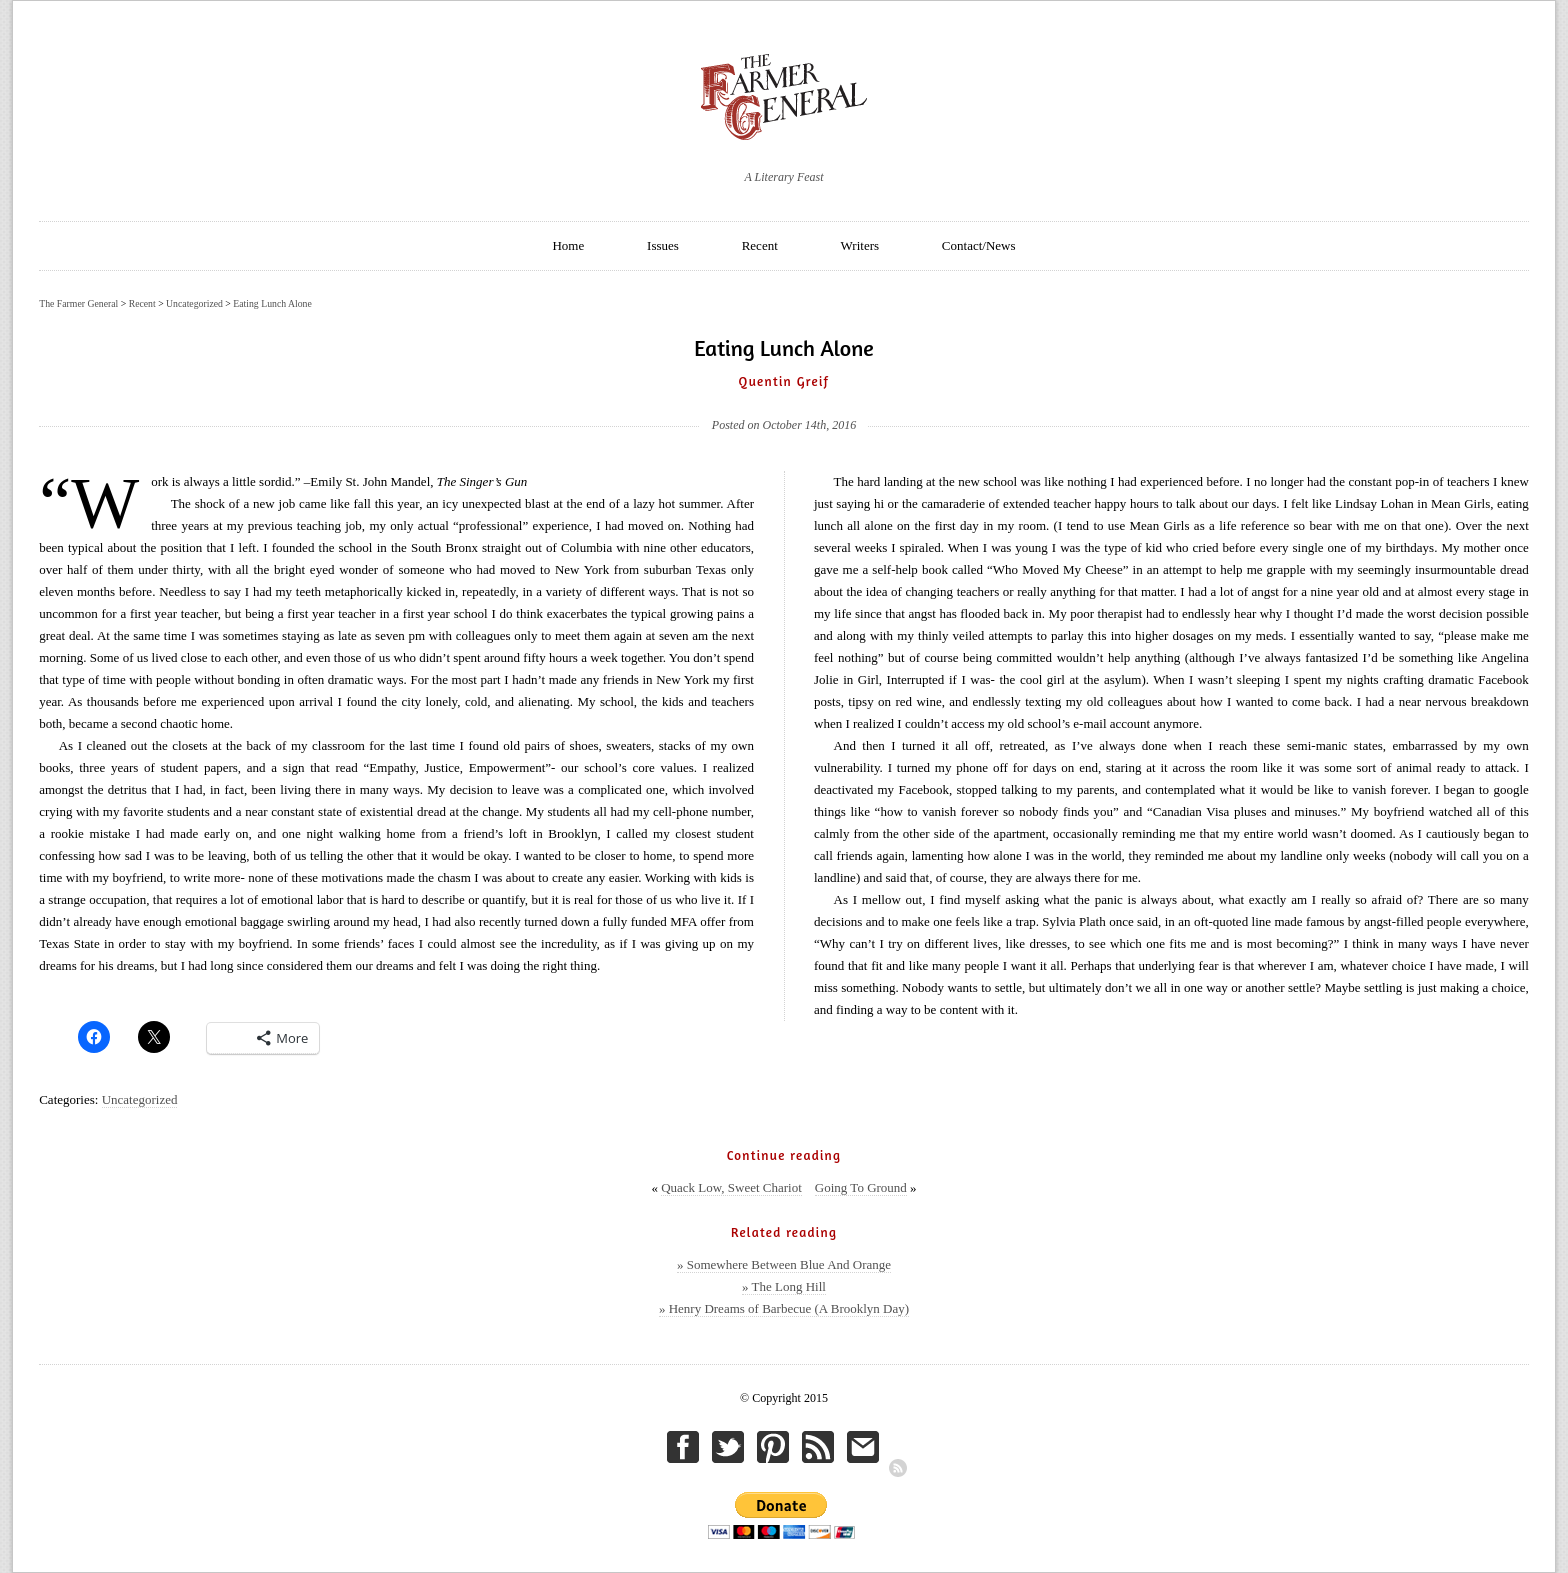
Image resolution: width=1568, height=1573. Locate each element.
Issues (663, 245)
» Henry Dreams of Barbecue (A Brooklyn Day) (784, 1308)
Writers (860, 245)
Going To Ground (861, 1187)
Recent (760, 245)
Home (568, 245)
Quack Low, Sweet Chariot (731, 1187)
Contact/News (979, 245)
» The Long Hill (784, 1286)
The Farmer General (78, 303)
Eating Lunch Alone (272, 303)
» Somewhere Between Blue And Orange (784, 1264)
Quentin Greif (784, 381)
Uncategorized (140, 1099)
